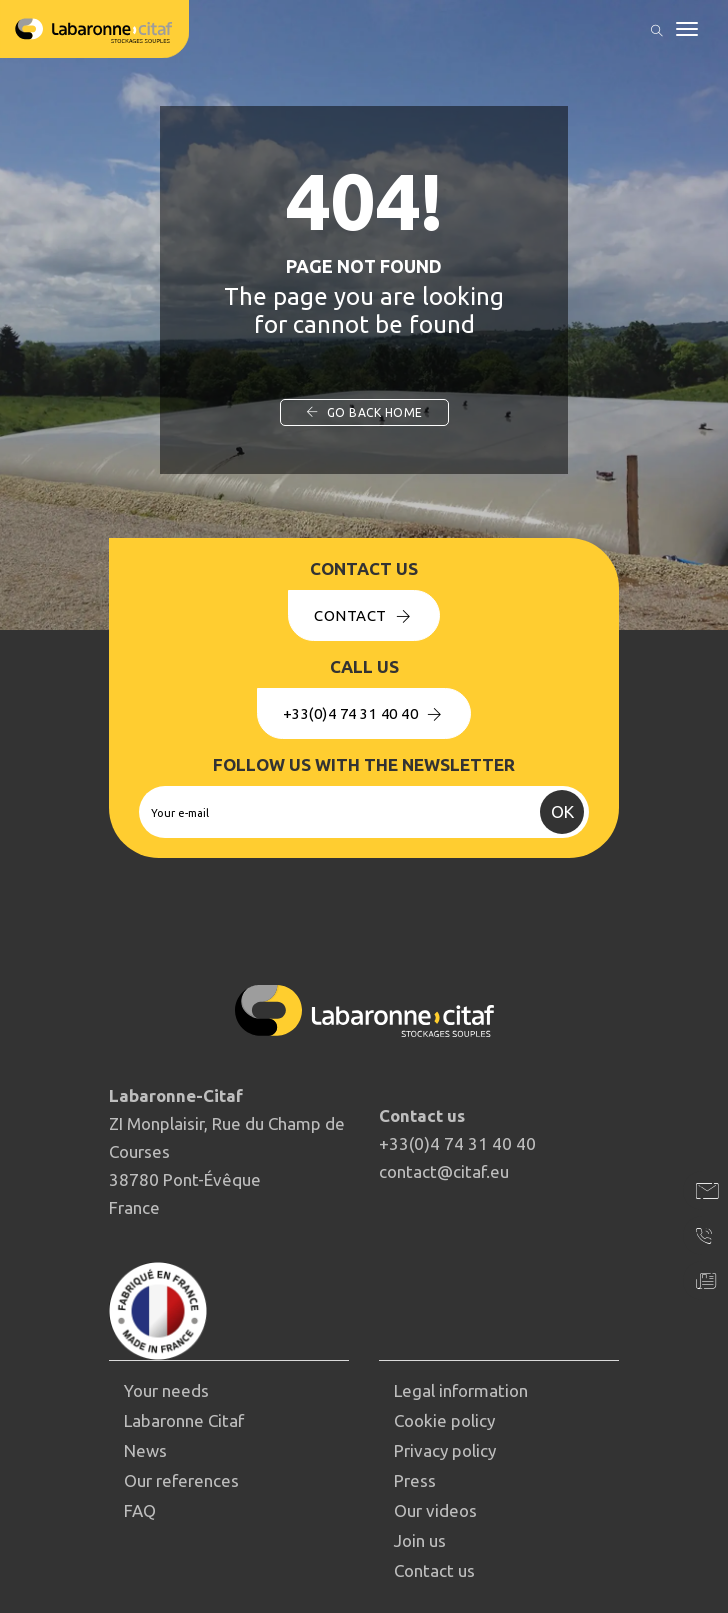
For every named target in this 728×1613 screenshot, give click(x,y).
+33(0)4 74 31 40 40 (364, 713)
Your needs (166, 1390)
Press (415, 1480)
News (145, 1450)
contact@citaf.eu (444, 1171)
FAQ (140, 1510)
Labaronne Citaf (184, 1420)
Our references (181, 1480)
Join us (420, 1540)
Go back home (364, 412)
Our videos (435, 1510)
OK (562, 811)
